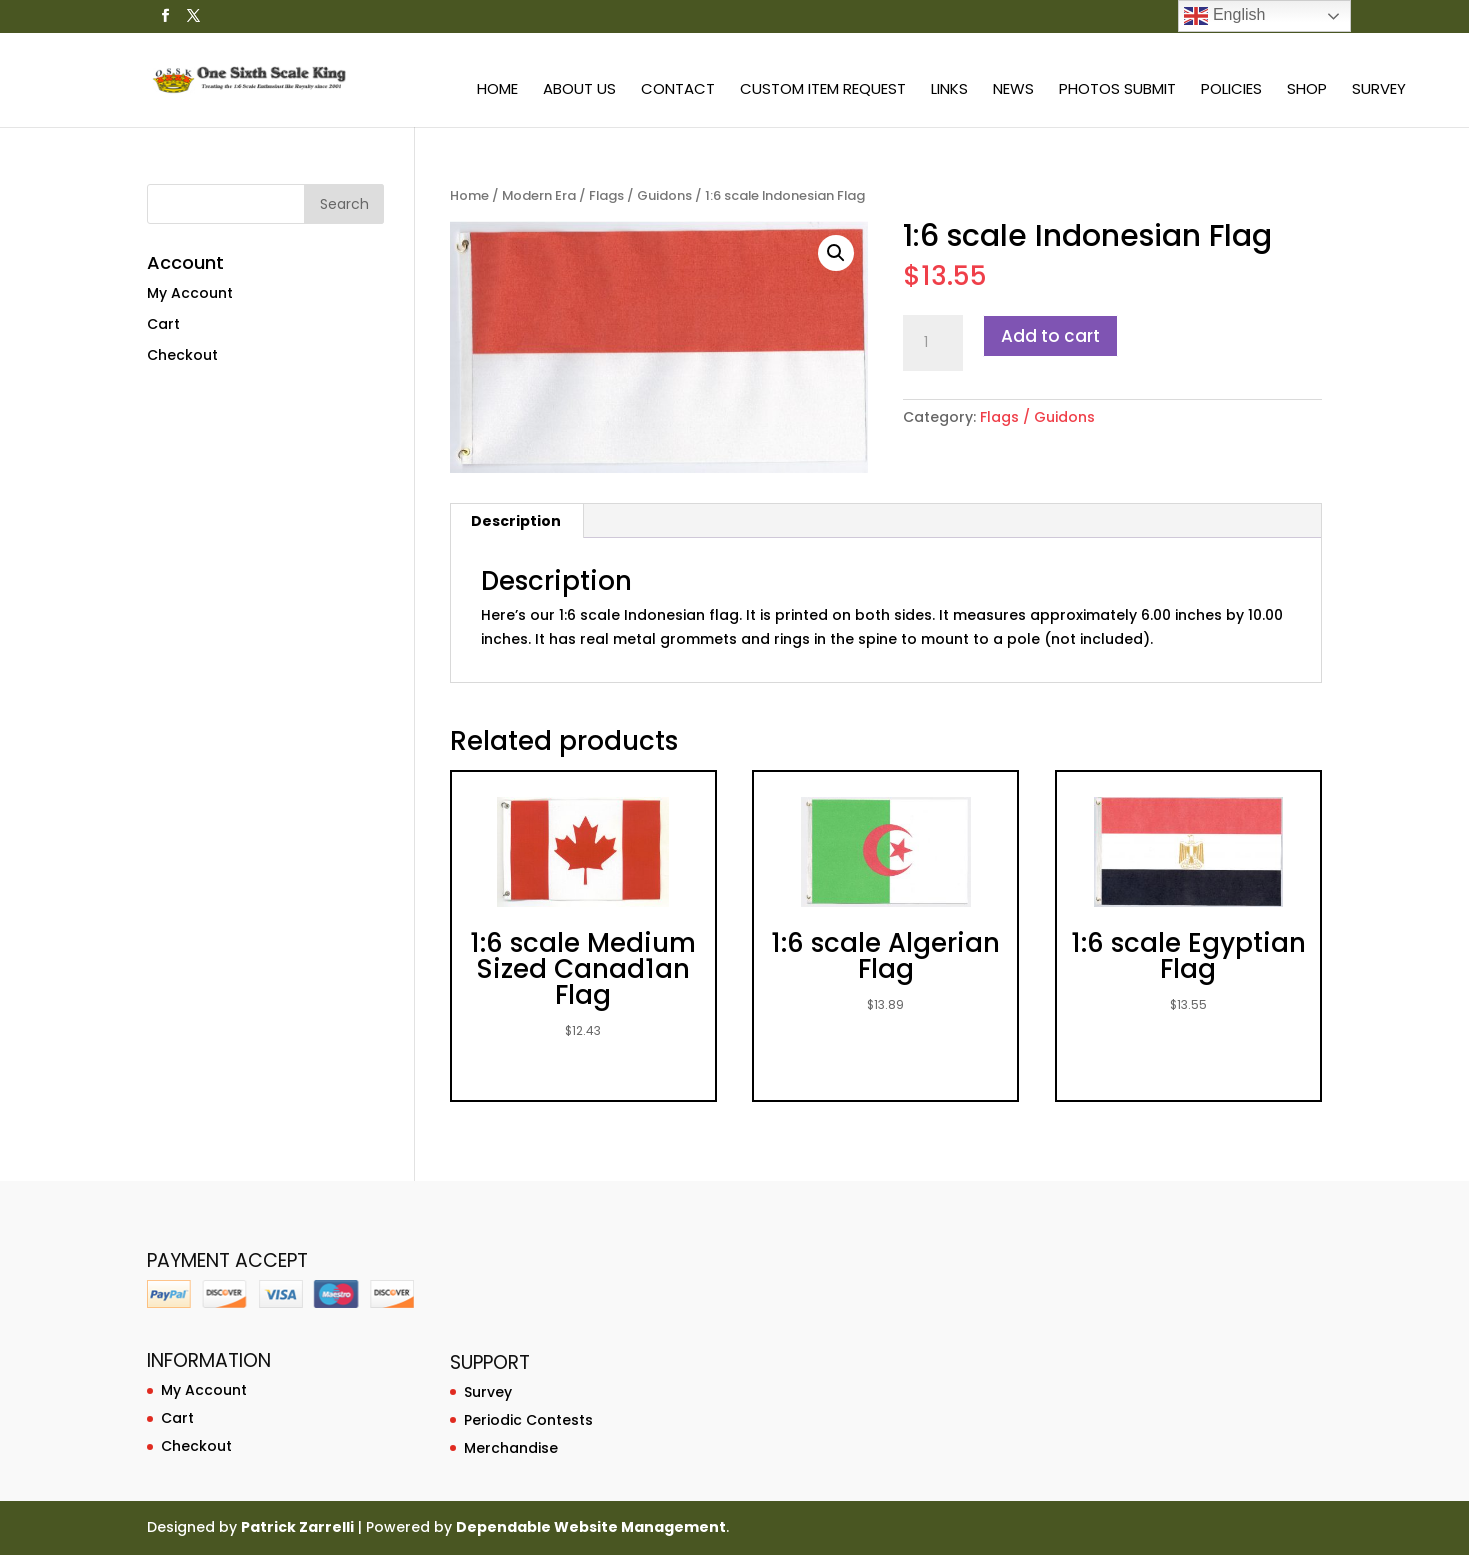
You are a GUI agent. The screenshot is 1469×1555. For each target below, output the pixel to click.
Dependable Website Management (591, 1527)
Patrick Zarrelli (297, 1527)
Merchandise (511, 1448)
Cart (163, 324)
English (1224, 16)
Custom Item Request (823, 90)
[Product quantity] (933, 343)
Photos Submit (1117, 90)
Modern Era (539, 195)
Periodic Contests (528, 1420)
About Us (579, 90)
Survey (1379, 90)
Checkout (182, 355)
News (1013, 90)
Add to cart (1050, 336)
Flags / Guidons (640, 195)
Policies (1231, 90)
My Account (190, 293)
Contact (678, 90)
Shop (1307, 90)
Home (497, 90)
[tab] (516, 521)
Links (949, 90)
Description (516, 521)
